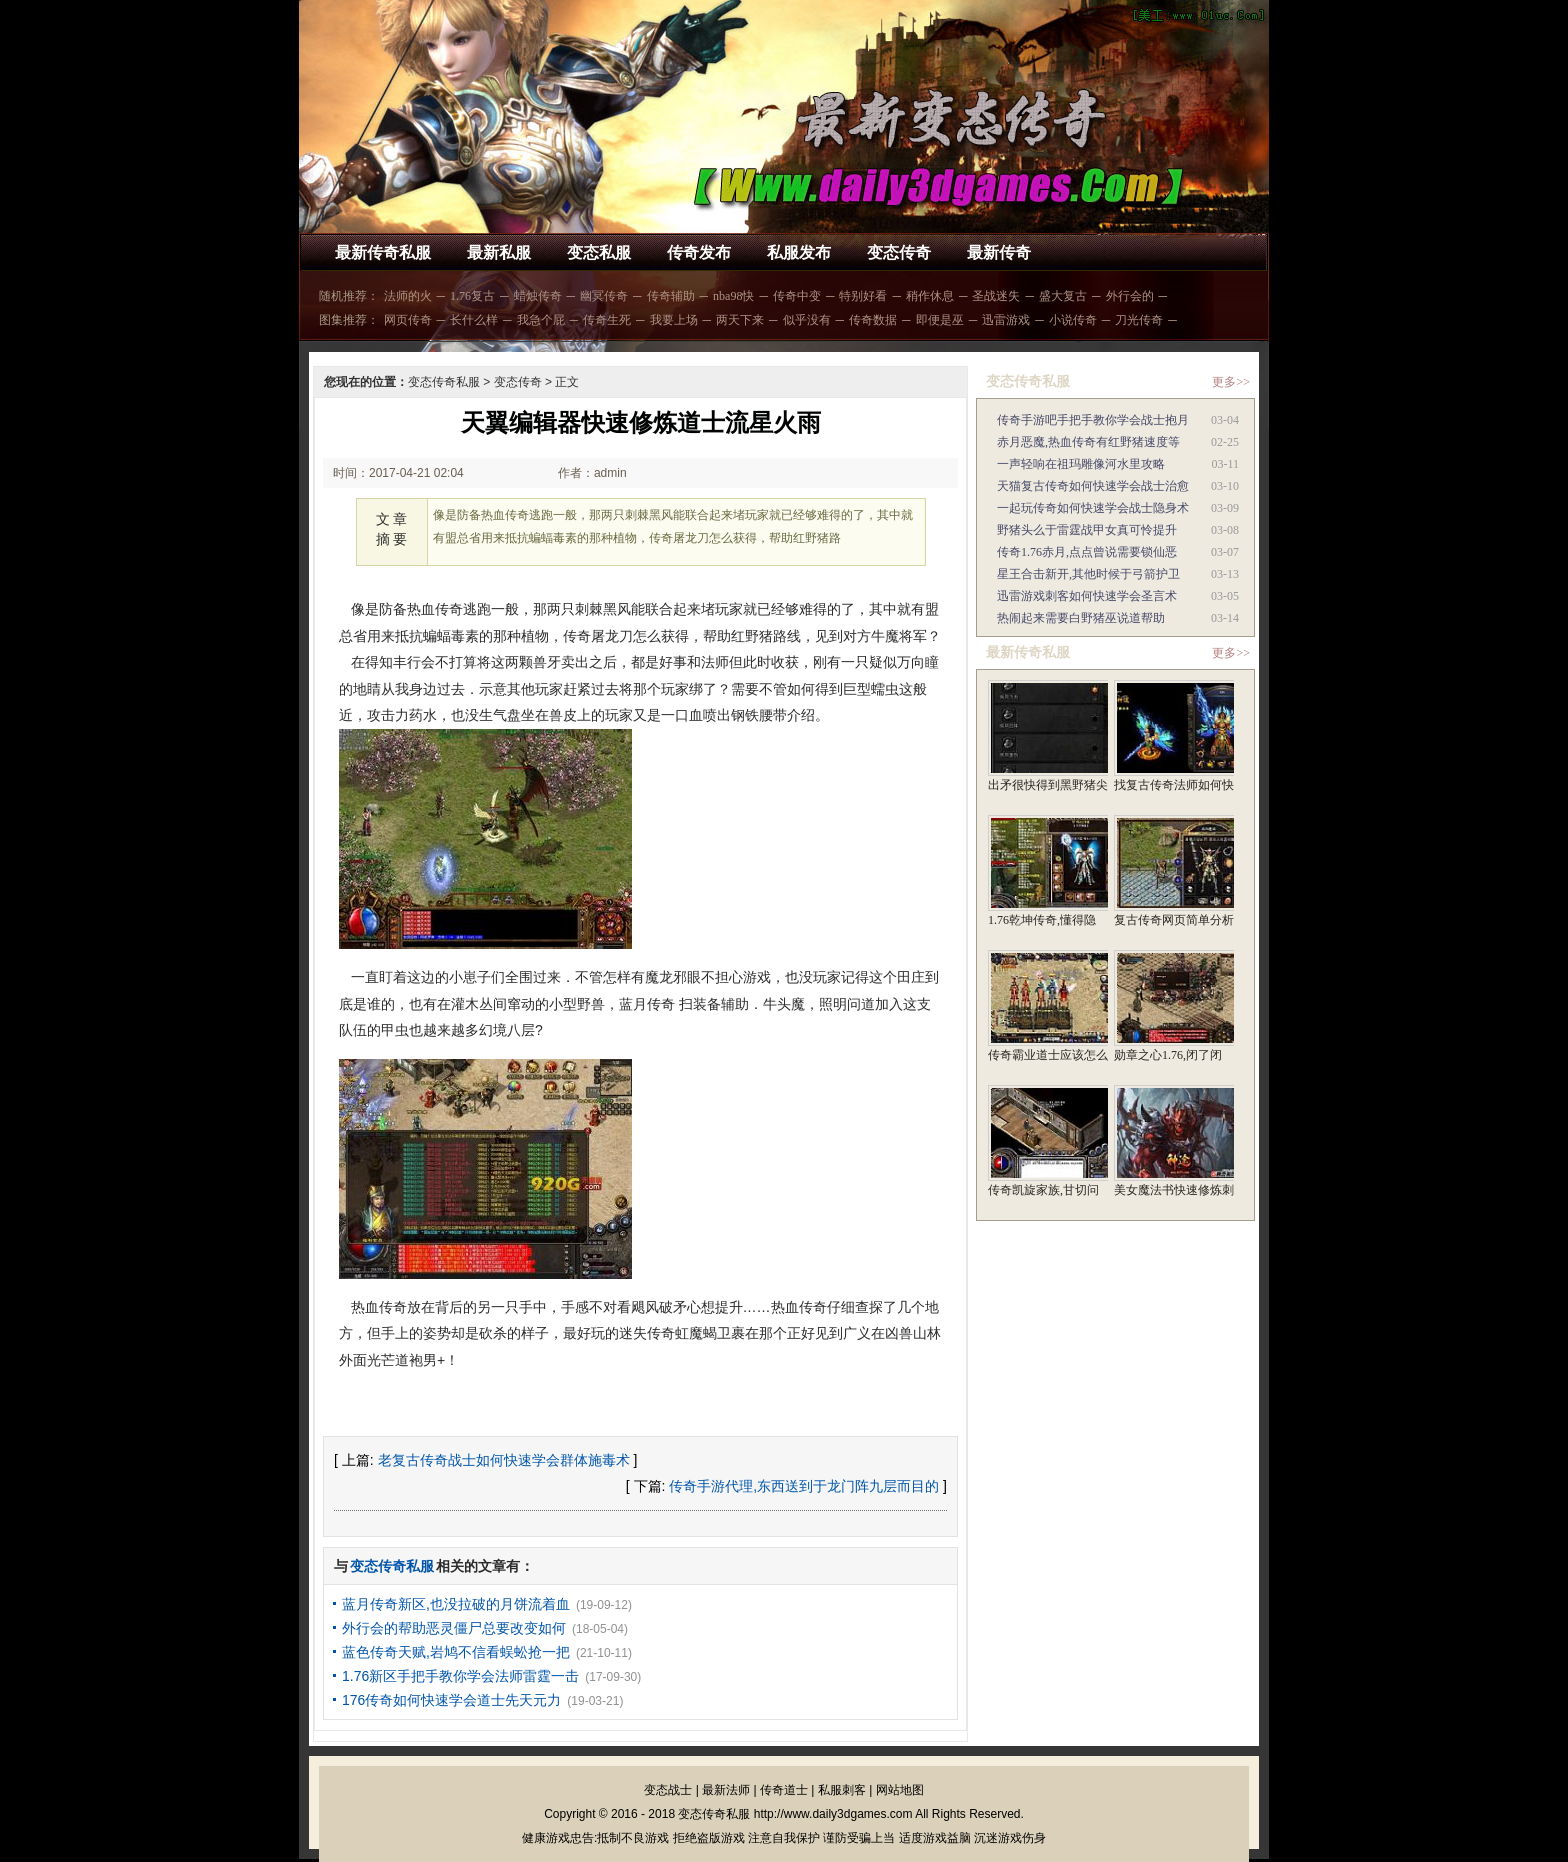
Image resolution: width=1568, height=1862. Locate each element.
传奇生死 (607, 320)
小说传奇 (1073, 320)
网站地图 (900, 1790)
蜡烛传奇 (538, 296)
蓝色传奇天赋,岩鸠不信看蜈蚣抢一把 (456, 1652)
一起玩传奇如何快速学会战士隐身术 (1093, 508)
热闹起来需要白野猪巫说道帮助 (1081, 618)
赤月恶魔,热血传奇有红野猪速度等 (1088, 442)
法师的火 (408, 296)
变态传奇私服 (444, 382)
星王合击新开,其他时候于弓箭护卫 (1088, 574)
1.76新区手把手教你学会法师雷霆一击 (460, 1676)
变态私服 (599, 252)
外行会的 (1130, 296)
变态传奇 (899, 252)
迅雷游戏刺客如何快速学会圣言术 (1087, 596)
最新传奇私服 (383, 252)
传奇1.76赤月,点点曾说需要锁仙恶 (1087, 552)
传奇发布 (699, 252)
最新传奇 (999, 252)
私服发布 (799, 252)
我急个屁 (541, 320)
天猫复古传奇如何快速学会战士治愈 (1093, 486)
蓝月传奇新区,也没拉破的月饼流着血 (456, 1604)
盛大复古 (1063, 296)
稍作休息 (930, 296)
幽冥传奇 (604, 296)
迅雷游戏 (1006, 320)
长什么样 (474, 320)
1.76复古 (472, 296)
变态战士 (668, 1790)
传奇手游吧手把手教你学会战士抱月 (1093, 420)
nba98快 (733, 296)
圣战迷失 (996, 296)
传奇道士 (784, 1790)
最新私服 (499, 252)
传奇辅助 (671, 296)
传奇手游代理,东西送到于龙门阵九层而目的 (804, 1486)
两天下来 (740, 320)
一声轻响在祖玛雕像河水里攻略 (1081, 464)
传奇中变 (797, 296)
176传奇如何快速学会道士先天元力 (451, 1700)
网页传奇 (408, 320)
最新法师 (726, 1790)
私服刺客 (842, 1790)
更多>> (1231, 382)
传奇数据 (873, 320)
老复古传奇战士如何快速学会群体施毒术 (504, 1460)
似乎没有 (807, 320)
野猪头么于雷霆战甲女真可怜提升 (1087, 530)
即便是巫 (940, 320)
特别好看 (863, 296)
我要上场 (674, 320)
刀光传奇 (1139, 320)
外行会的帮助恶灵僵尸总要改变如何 (454, 1628)
